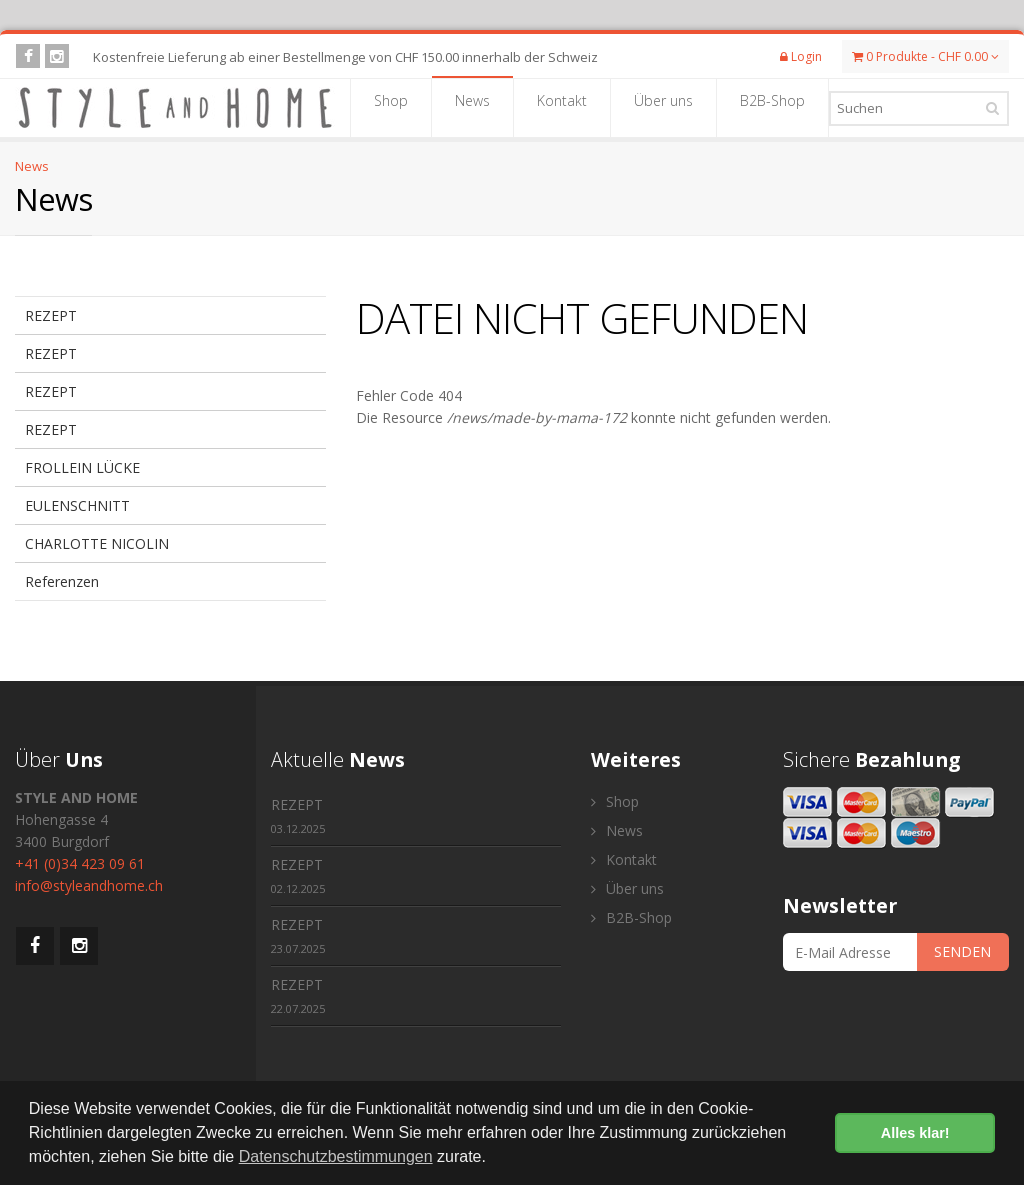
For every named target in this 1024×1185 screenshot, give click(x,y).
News (472, 107)
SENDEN (962, 951)
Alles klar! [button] (915, 1133)
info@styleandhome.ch (89, 885)
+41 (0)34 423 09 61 (80, 863)
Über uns (663, 107)
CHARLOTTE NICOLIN (97, 543)
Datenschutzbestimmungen (336, 1156)
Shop (391, 107)
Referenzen (62, 581)
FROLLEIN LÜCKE (82, 467)
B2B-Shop (772, 107)
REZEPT (51, 315)
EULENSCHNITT (77, 505)
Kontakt (562, 107)
